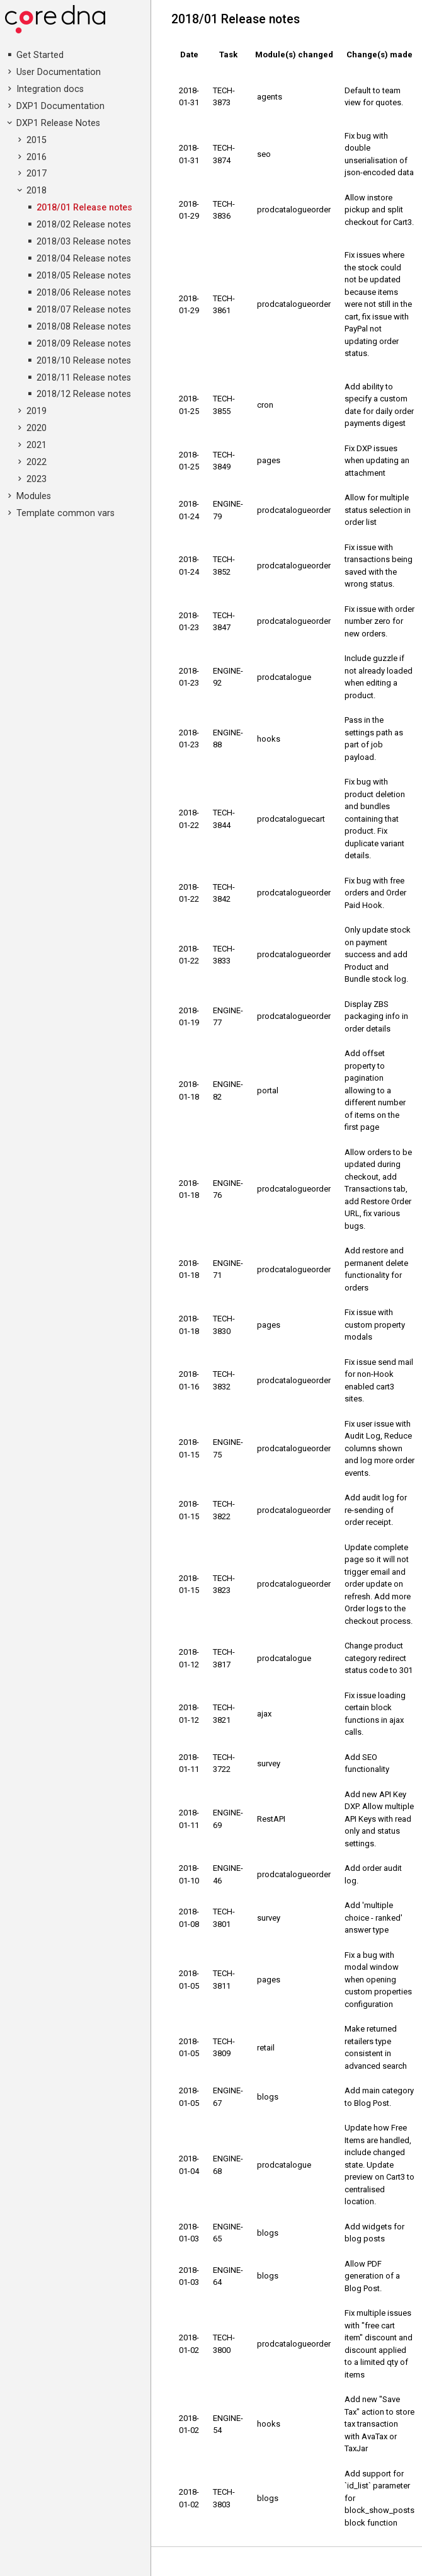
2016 (36, 157)
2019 (36, 411)
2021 (36, 445)
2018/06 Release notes (84, 292)
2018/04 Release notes (84, 258)
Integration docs (50, 89)
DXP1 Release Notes (58, 123)
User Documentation (58, 72)
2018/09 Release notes (84, 343)
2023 (36, 479)
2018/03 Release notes (84, 241)
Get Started (40, 55)
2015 (36, 140)
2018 (36, 190)
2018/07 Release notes (84, 309)
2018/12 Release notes (84, 394)
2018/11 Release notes (84, 377)
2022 (36, 462)
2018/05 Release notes (84, 275)
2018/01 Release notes (84, 207)
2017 (36, 173)
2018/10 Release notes (84, 360)
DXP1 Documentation (60, 106)
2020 (36, 428)
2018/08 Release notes (84, 326)
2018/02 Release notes (84, 224)
